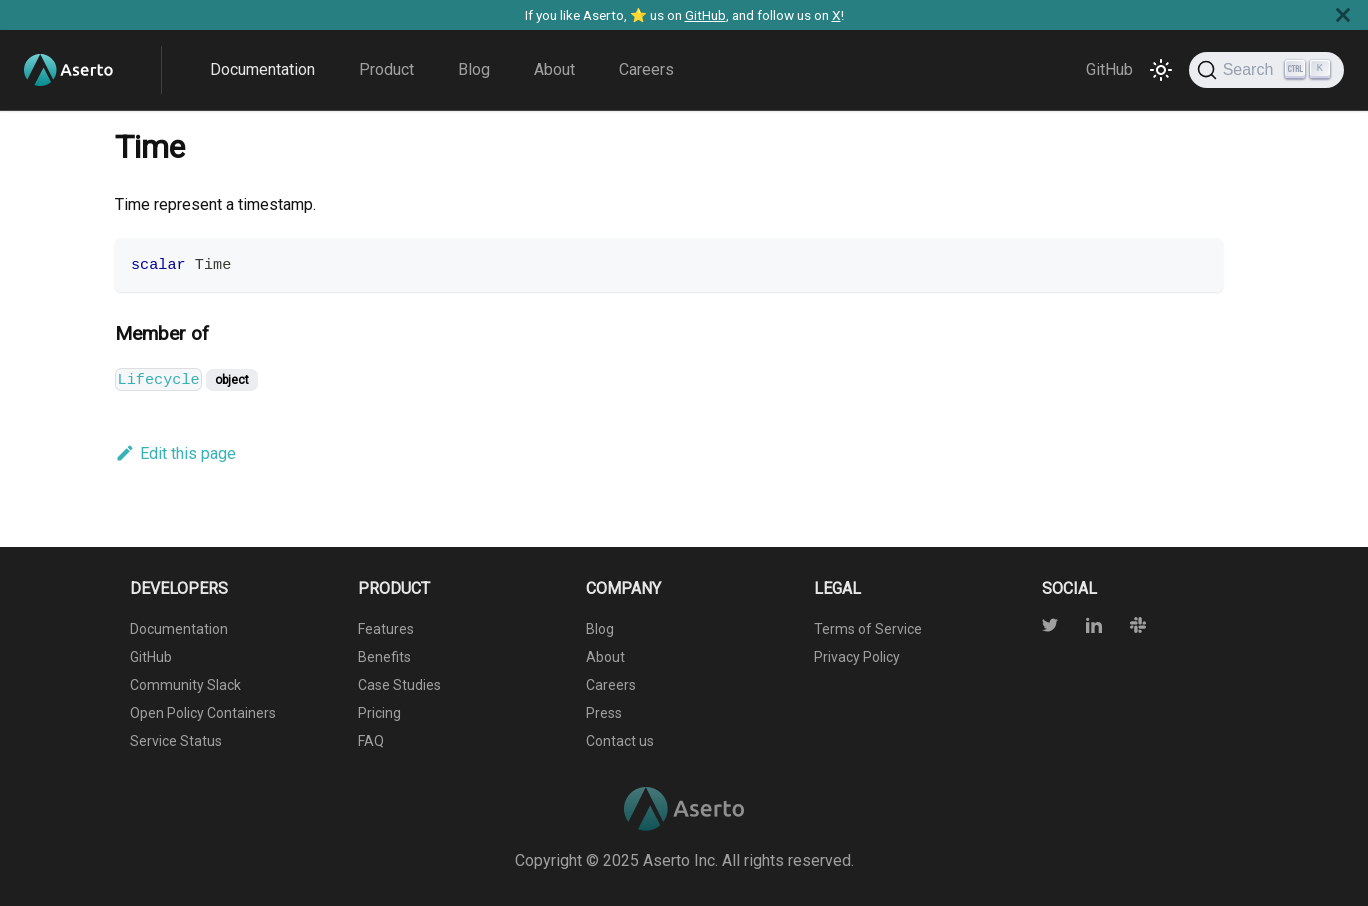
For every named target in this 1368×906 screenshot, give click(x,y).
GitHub (705, 15)
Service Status (176, 741)
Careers (646, 69)
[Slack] (1126, 627)
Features (386, 629)
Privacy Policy (857, 657)
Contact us (620, 741)
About (554, 69)
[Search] (1266, 70)
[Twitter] (1052, 627)
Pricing (379, 713)
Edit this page (175, 453)
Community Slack (185, 685)
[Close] (1343, 15)
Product (386, 69)
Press (604, 713)
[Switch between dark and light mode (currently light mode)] (1161, 70)
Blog (474, 69)
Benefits (384, 657)
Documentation (262, 69)
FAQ (371, 741)
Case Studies (399, 685)
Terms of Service (868, 629)
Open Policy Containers (203, 713)
